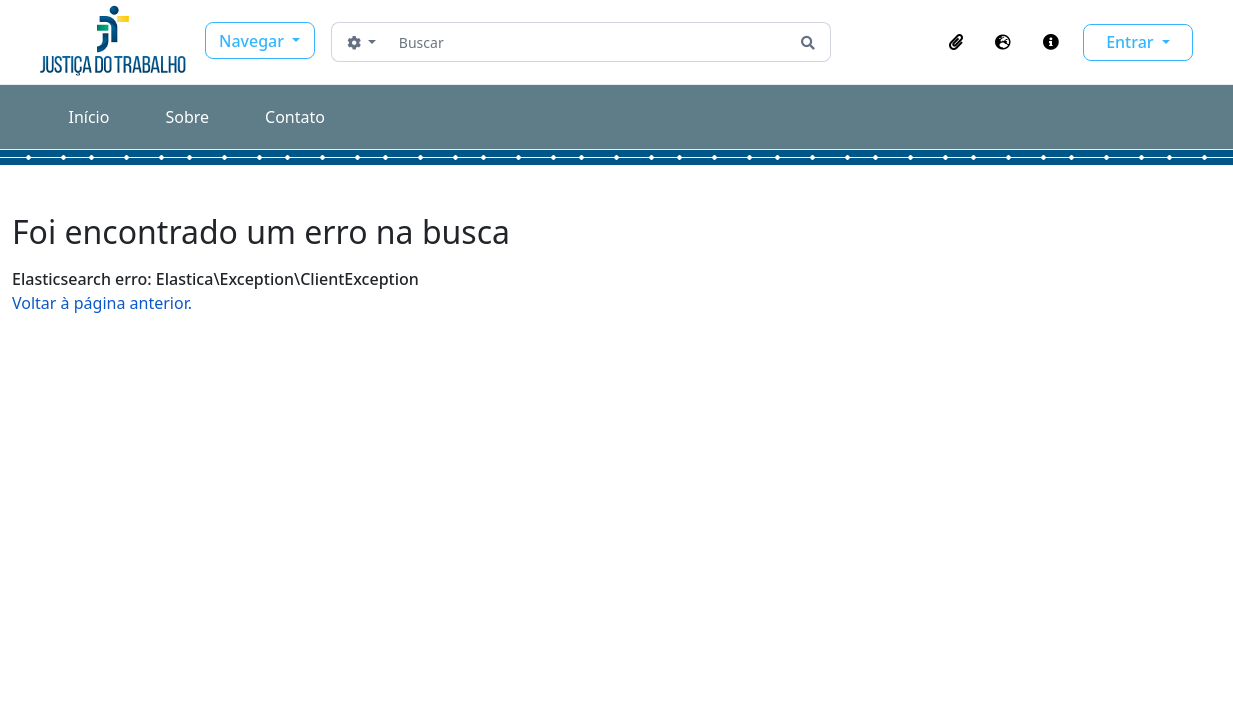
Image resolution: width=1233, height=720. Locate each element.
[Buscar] (588, 42)
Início (89, 117)
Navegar (253, 41)
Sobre (187, 117)
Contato (295, 117)
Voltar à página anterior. (102, 303)
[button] (956, 42)
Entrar (1132, 42)
